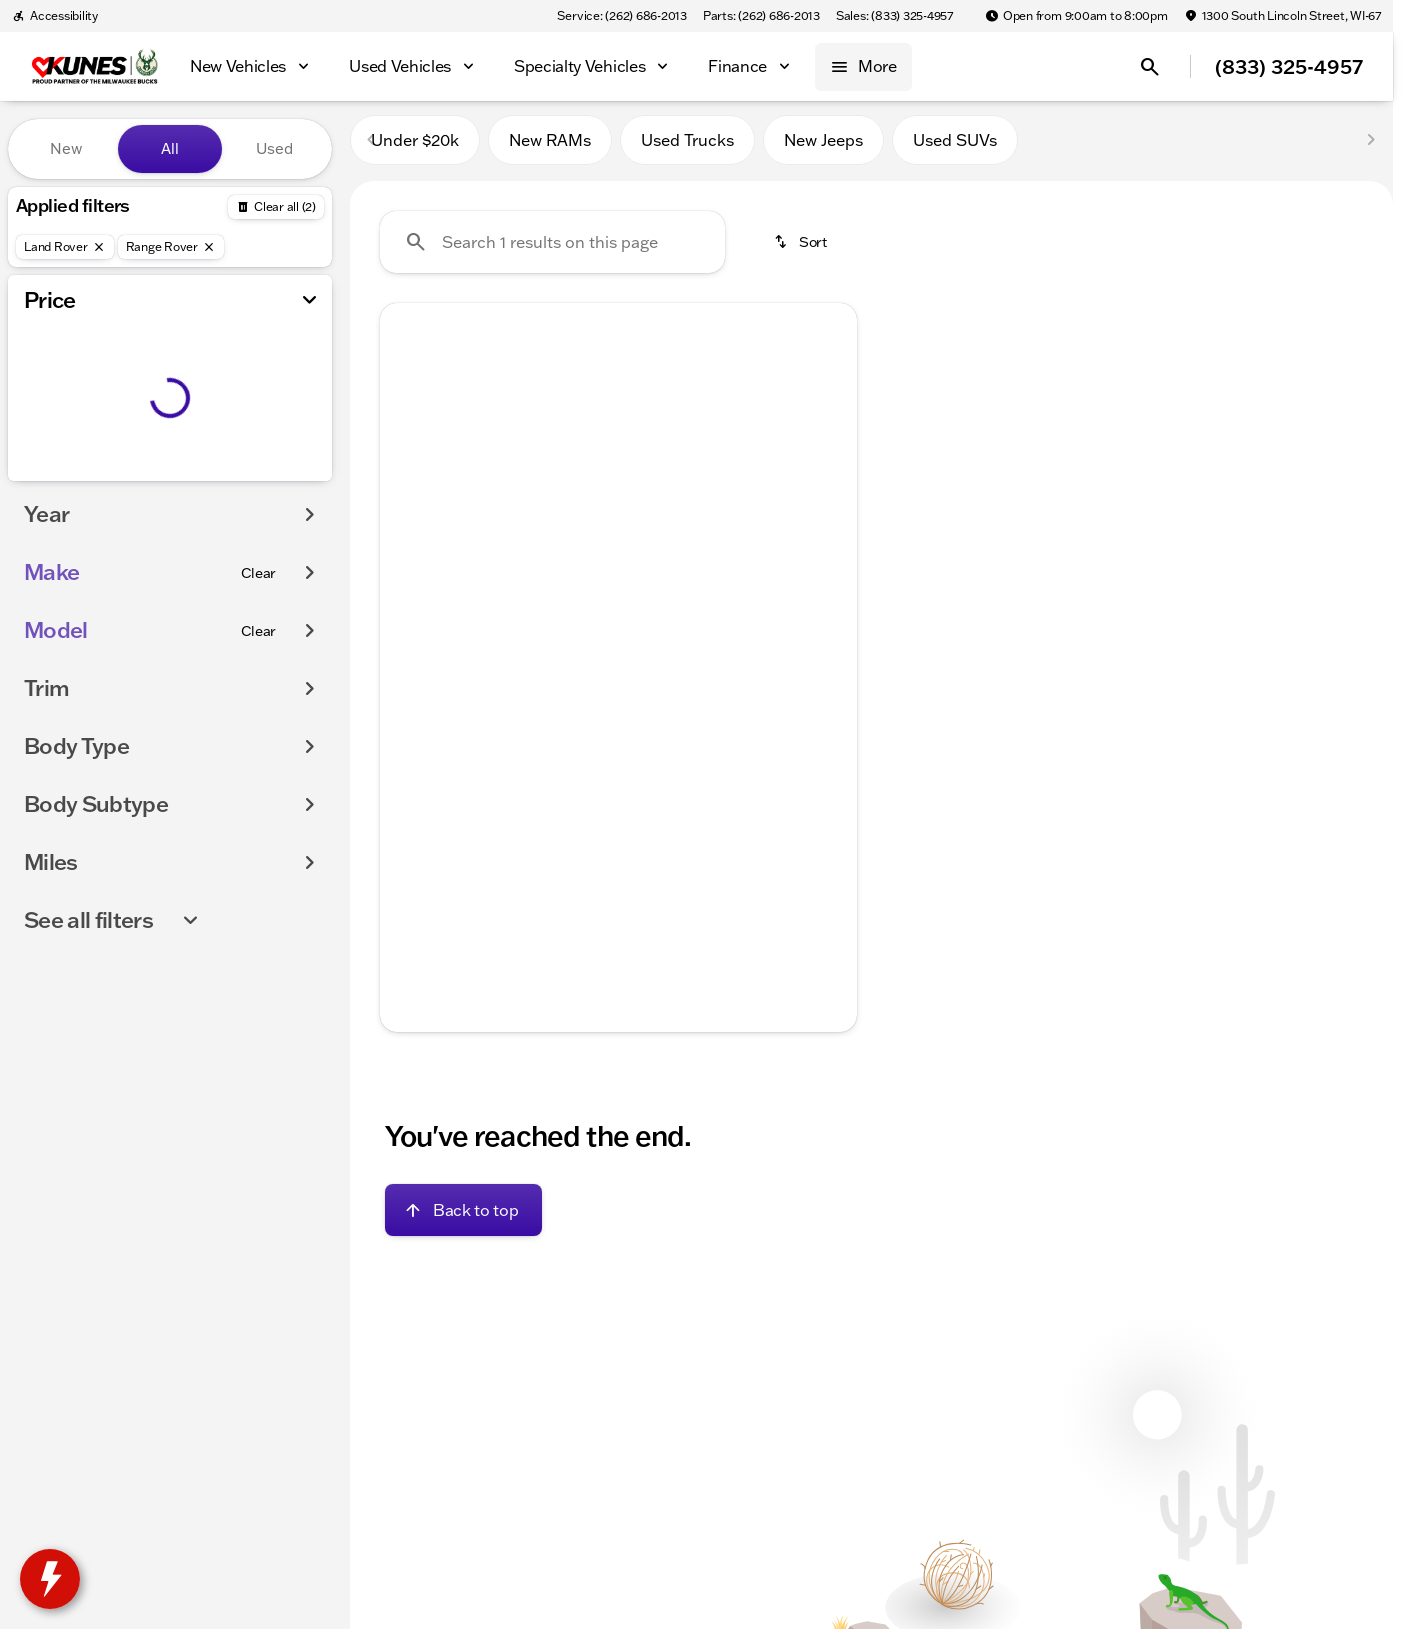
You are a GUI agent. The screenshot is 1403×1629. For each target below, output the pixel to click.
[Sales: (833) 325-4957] (894, 16)
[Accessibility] (55, 16)
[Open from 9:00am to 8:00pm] (1076, 16)
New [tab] (66, 148)
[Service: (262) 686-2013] (621, 16)
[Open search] (1150, 67)
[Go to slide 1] (555, 644)
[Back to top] (463, 1219)
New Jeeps (823, 149)
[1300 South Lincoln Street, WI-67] (1282, 16)
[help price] (411, 809)
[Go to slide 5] (675, 644)
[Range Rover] (171, 247)
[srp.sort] (802, 251)
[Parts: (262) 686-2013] (761, 16)
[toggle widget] (50, 1579)
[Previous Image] (410, 491)
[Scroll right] (835, 755)
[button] (415, 490)
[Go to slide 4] (645, 644)
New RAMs (550, 149)
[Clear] (258, 613)
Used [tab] (274, 148)
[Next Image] (827, 491)
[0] (64, 477)
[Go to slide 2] (585, 644)
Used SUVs (955, 149)
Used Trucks (687, 149)
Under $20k (415, 149)
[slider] (47, 374)
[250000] (262, 477)
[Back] (276, 207)
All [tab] (170, 148)
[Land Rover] (65, 247)
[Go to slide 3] (615, 644)
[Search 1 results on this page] (552, 251)
